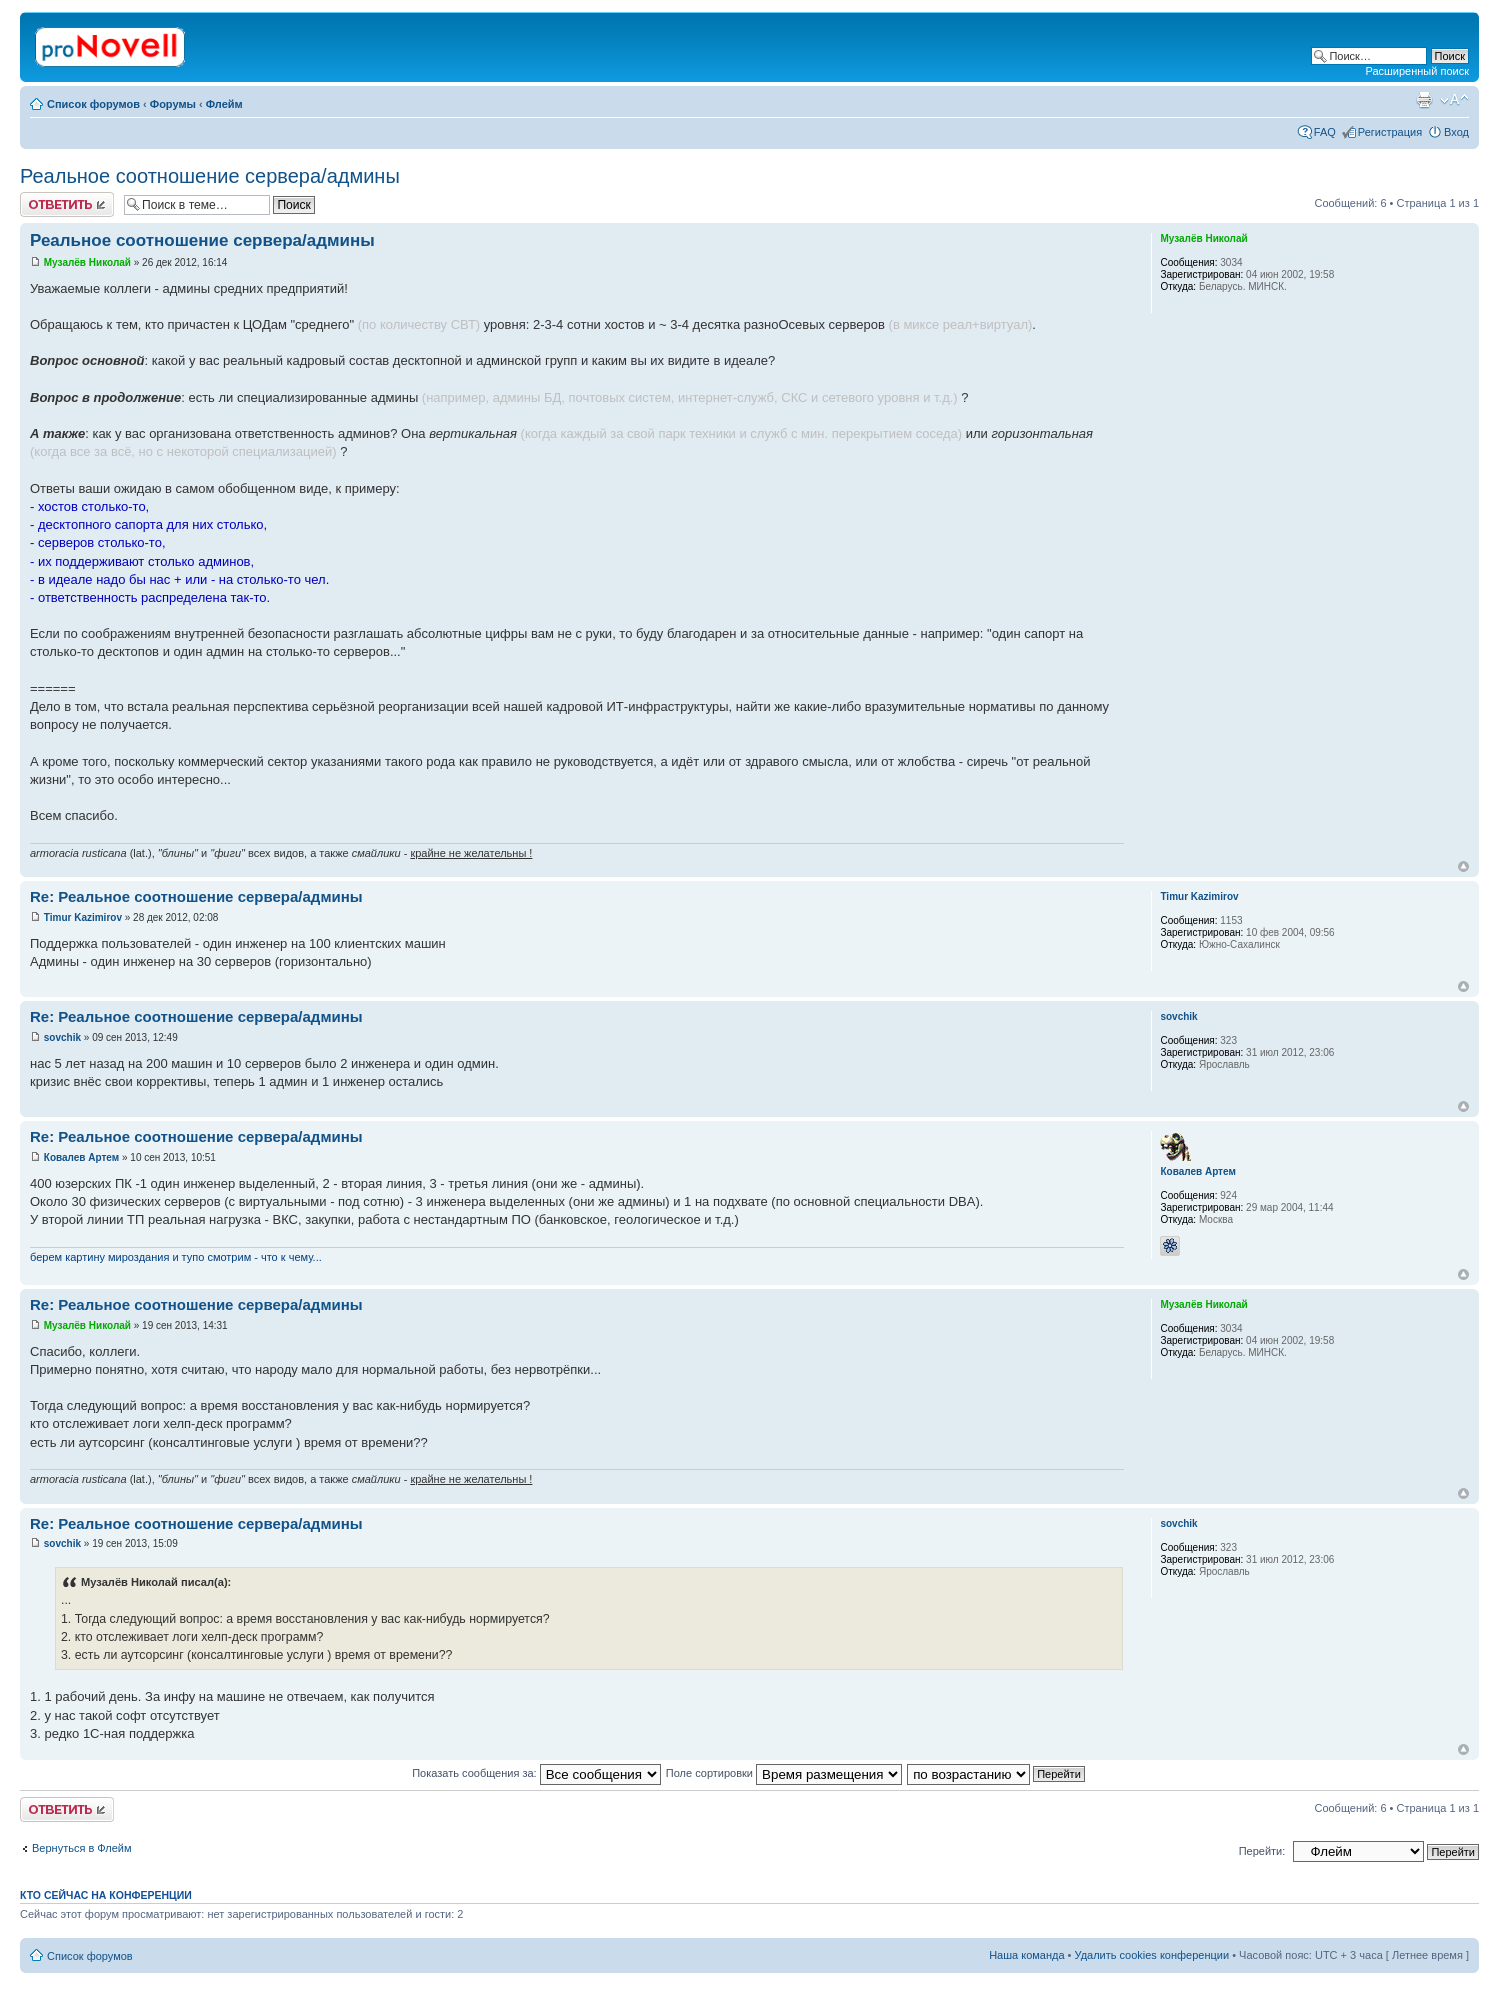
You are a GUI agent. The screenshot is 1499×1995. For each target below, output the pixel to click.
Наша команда (1026, 1955)
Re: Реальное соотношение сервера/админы (196, 896)
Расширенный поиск (1417, 71)
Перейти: (1262, 1851)
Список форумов (93, 104)
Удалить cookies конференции (1152, 1955)
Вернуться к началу (1463, 866)
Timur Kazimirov (83, 917)
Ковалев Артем (81, 1157)
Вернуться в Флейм (82, 1848)
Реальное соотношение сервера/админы (210, 176)
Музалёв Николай (87, 262)
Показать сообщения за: (536, 1773)
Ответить (67, 204)
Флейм (224, 104)
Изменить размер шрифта (1454, 100)
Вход (1456, 132)
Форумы (173, 104)
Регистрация (1390, 132)
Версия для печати (1424, 100)
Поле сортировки (784, 1773)
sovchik (62, 1037)
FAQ (1325, 132)
